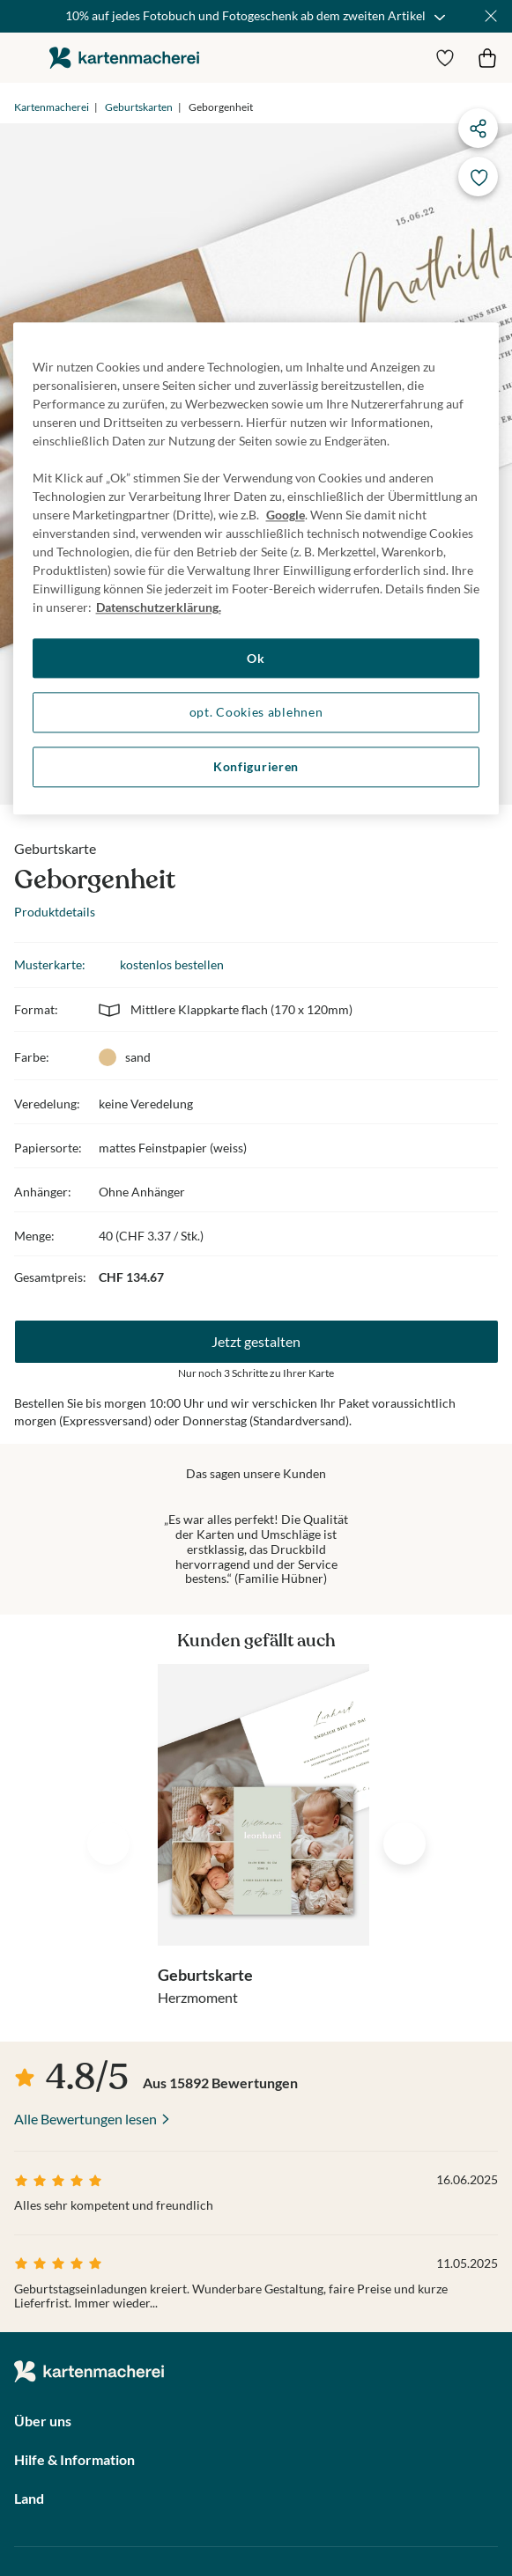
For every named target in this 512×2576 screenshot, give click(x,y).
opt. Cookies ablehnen (256, 712)
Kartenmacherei (51, 107)
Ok (255, 658)
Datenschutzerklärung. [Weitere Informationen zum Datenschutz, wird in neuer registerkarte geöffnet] (158, 607)
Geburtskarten (139, 107)
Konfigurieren (256, 766)
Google (285, 514)
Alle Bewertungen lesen (85, 2118)
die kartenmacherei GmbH (124, 58)
